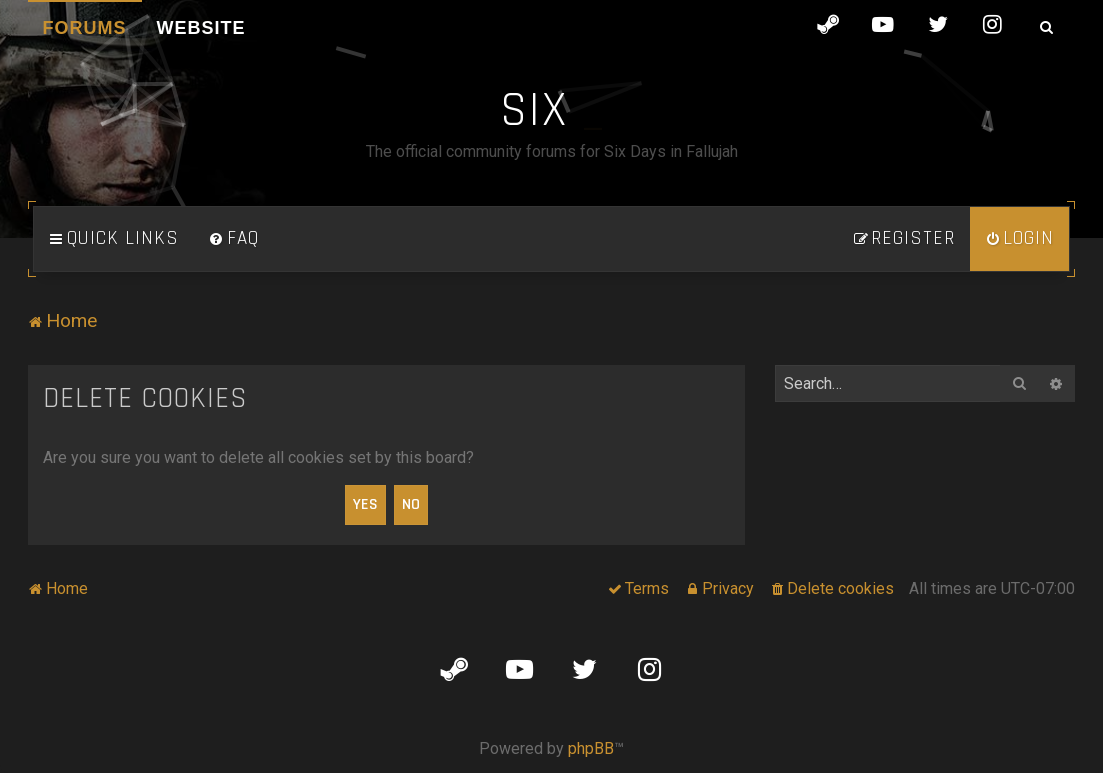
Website (201, 28)
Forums (85, 28)
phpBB (591, 748)
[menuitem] (234, 239)
